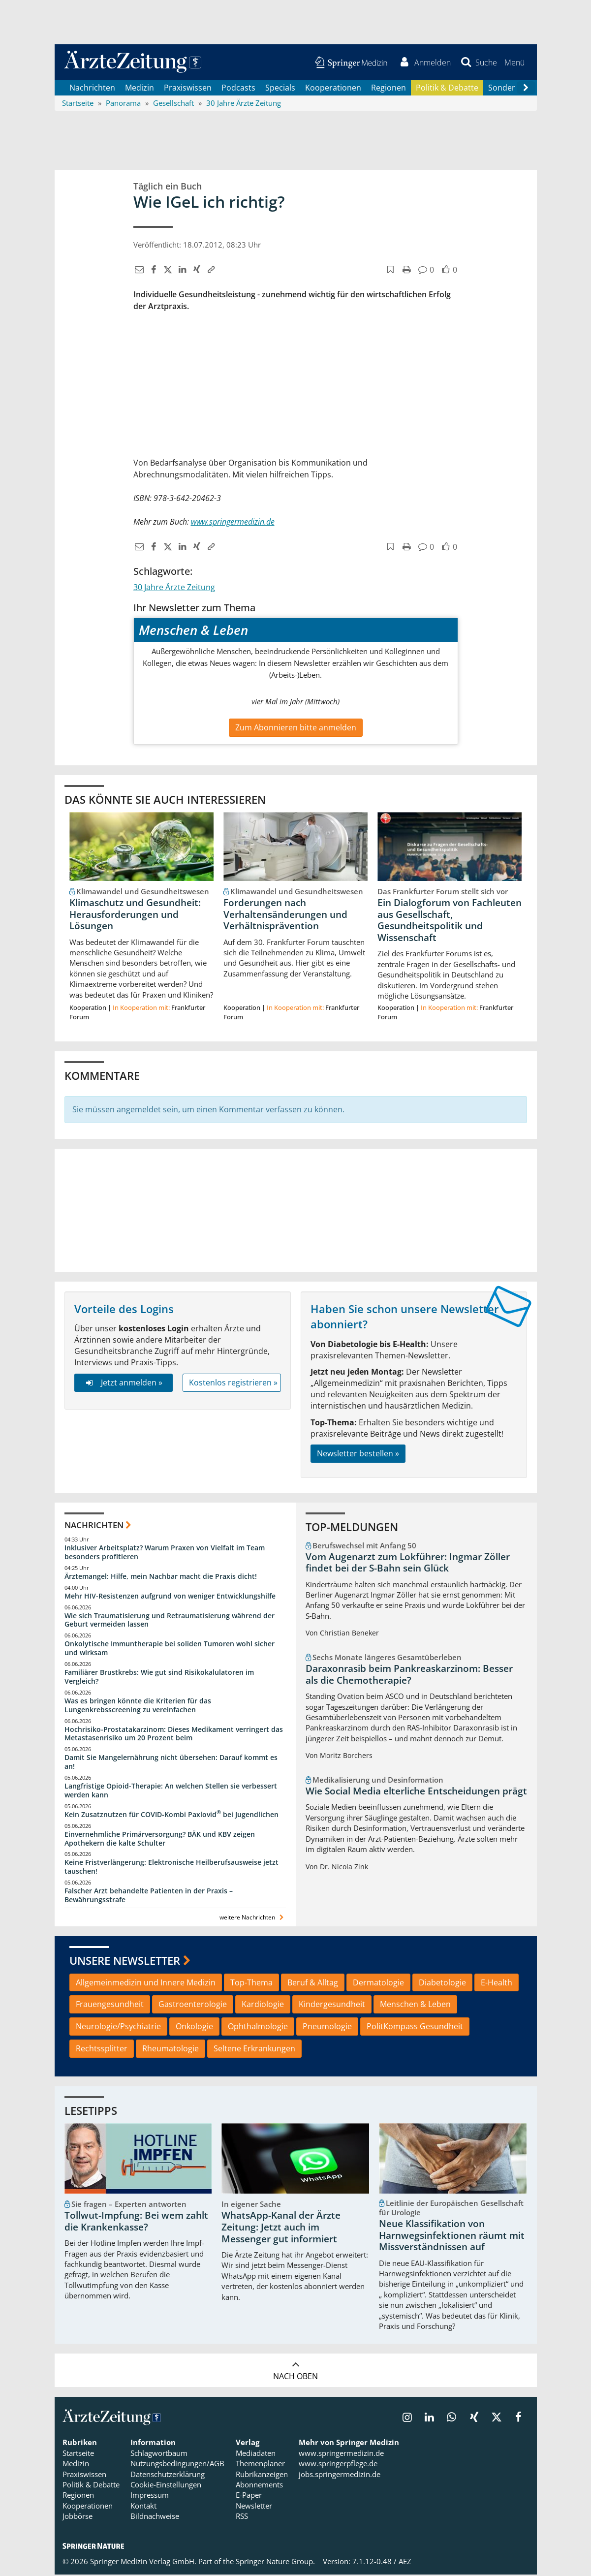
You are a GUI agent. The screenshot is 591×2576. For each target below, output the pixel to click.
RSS (242, 2517)
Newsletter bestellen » (358, 1454)
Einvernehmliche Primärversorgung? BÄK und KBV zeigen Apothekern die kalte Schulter (159, 1839)
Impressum (149, 2496)
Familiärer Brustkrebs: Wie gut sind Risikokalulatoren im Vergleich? (159, 1677)
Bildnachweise (154, 2517)
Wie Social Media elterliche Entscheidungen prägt (416, 1792)
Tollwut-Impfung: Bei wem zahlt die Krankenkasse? (136, 2222)
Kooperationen (333, 88)
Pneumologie (327, 2027)
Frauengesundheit (110, 2005)
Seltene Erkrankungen (254, 2049)
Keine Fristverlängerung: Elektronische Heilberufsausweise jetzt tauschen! (171, 1868)
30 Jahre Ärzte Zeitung (174, 588)
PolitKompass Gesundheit (415, 2027)
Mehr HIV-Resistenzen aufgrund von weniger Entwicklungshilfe (170, 1597)
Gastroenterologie (192, 2005)
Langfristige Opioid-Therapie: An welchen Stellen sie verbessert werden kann (170, 1791)
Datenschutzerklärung (167, 2475)
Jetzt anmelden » (123, 1383)
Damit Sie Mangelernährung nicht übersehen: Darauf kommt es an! (171, 1763)
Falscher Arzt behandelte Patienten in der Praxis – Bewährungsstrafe (148, 1896)
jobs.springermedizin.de (339, 2475)
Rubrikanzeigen (262, 2475)
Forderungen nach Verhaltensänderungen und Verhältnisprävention (285, 915)
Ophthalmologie (258, 2027)
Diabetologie (442, 1983)
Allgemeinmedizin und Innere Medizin (146, 1983)
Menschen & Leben (415, 2005)
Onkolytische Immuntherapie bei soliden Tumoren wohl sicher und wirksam (169, 1649)
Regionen (388, 88)
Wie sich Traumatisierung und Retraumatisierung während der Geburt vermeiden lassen (169, 1621)
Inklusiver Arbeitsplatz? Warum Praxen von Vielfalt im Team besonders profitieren (164, 1553)
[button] (514, 63)
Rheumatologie (170, 2049)
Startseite (78, 2454)
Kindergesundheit (332, 2005)
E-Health (496, 1983)
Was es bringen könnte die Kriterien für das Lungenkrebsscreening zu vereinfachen (137, 1706)
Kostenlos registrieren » (233, 1383)
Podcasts (238, 88)
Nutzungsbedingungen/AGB (177, 2465)
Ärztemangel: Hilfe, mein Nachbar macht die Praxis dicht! (160, 1577)
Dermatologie (378, 1983)
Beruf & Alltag (312, 1983)
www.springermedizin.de (341, 2454)
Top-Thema (251, 1983)
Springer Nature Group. (275, 2562)
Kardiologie (263, 2005)
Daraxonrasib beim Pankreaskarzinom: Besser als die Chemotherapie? (409, 1676)
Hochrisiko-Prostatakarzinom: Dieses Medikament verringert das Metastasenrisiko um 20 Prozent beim (173, 1735)
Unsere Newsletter (124, 1961)
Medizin (139, 88)
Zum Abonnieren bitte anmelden (295, 728)
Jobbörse (77, 2517)
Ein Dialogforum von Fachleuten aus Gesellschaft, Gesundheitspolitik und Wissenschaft (449, 921)
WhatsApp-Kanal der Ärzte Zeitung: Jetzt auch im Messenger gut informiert (281, 2228)
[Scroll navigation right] (526, 89)
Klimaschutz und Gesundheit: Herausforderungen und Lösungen (135, 915)
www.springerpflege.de (338, 2465)
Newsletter (254, 2507)
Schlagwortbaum (158, 2454)
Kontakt (143, 2507)
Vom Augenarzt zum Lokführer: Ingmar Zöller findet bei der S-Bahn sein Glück (408, 1563)
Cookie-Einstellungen (165, 2486)
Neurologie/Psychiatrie (118, 2027)
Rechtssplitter (101, 2049)
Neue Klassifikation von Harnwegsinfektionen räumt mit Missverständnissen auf (452, 2237)
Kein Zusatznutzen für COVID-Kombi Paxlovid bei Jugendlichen (171, 1815)
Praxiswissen (188, 88)
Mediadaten (256, 2454)
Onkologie (194, 2027)
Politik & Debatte (447, 88)
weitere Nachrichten (252, 1918)
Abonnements (259, 2486)
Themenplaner (260, 2465)
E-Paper (249, 2496)
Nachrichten (92, 88)
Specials (280, 88)
